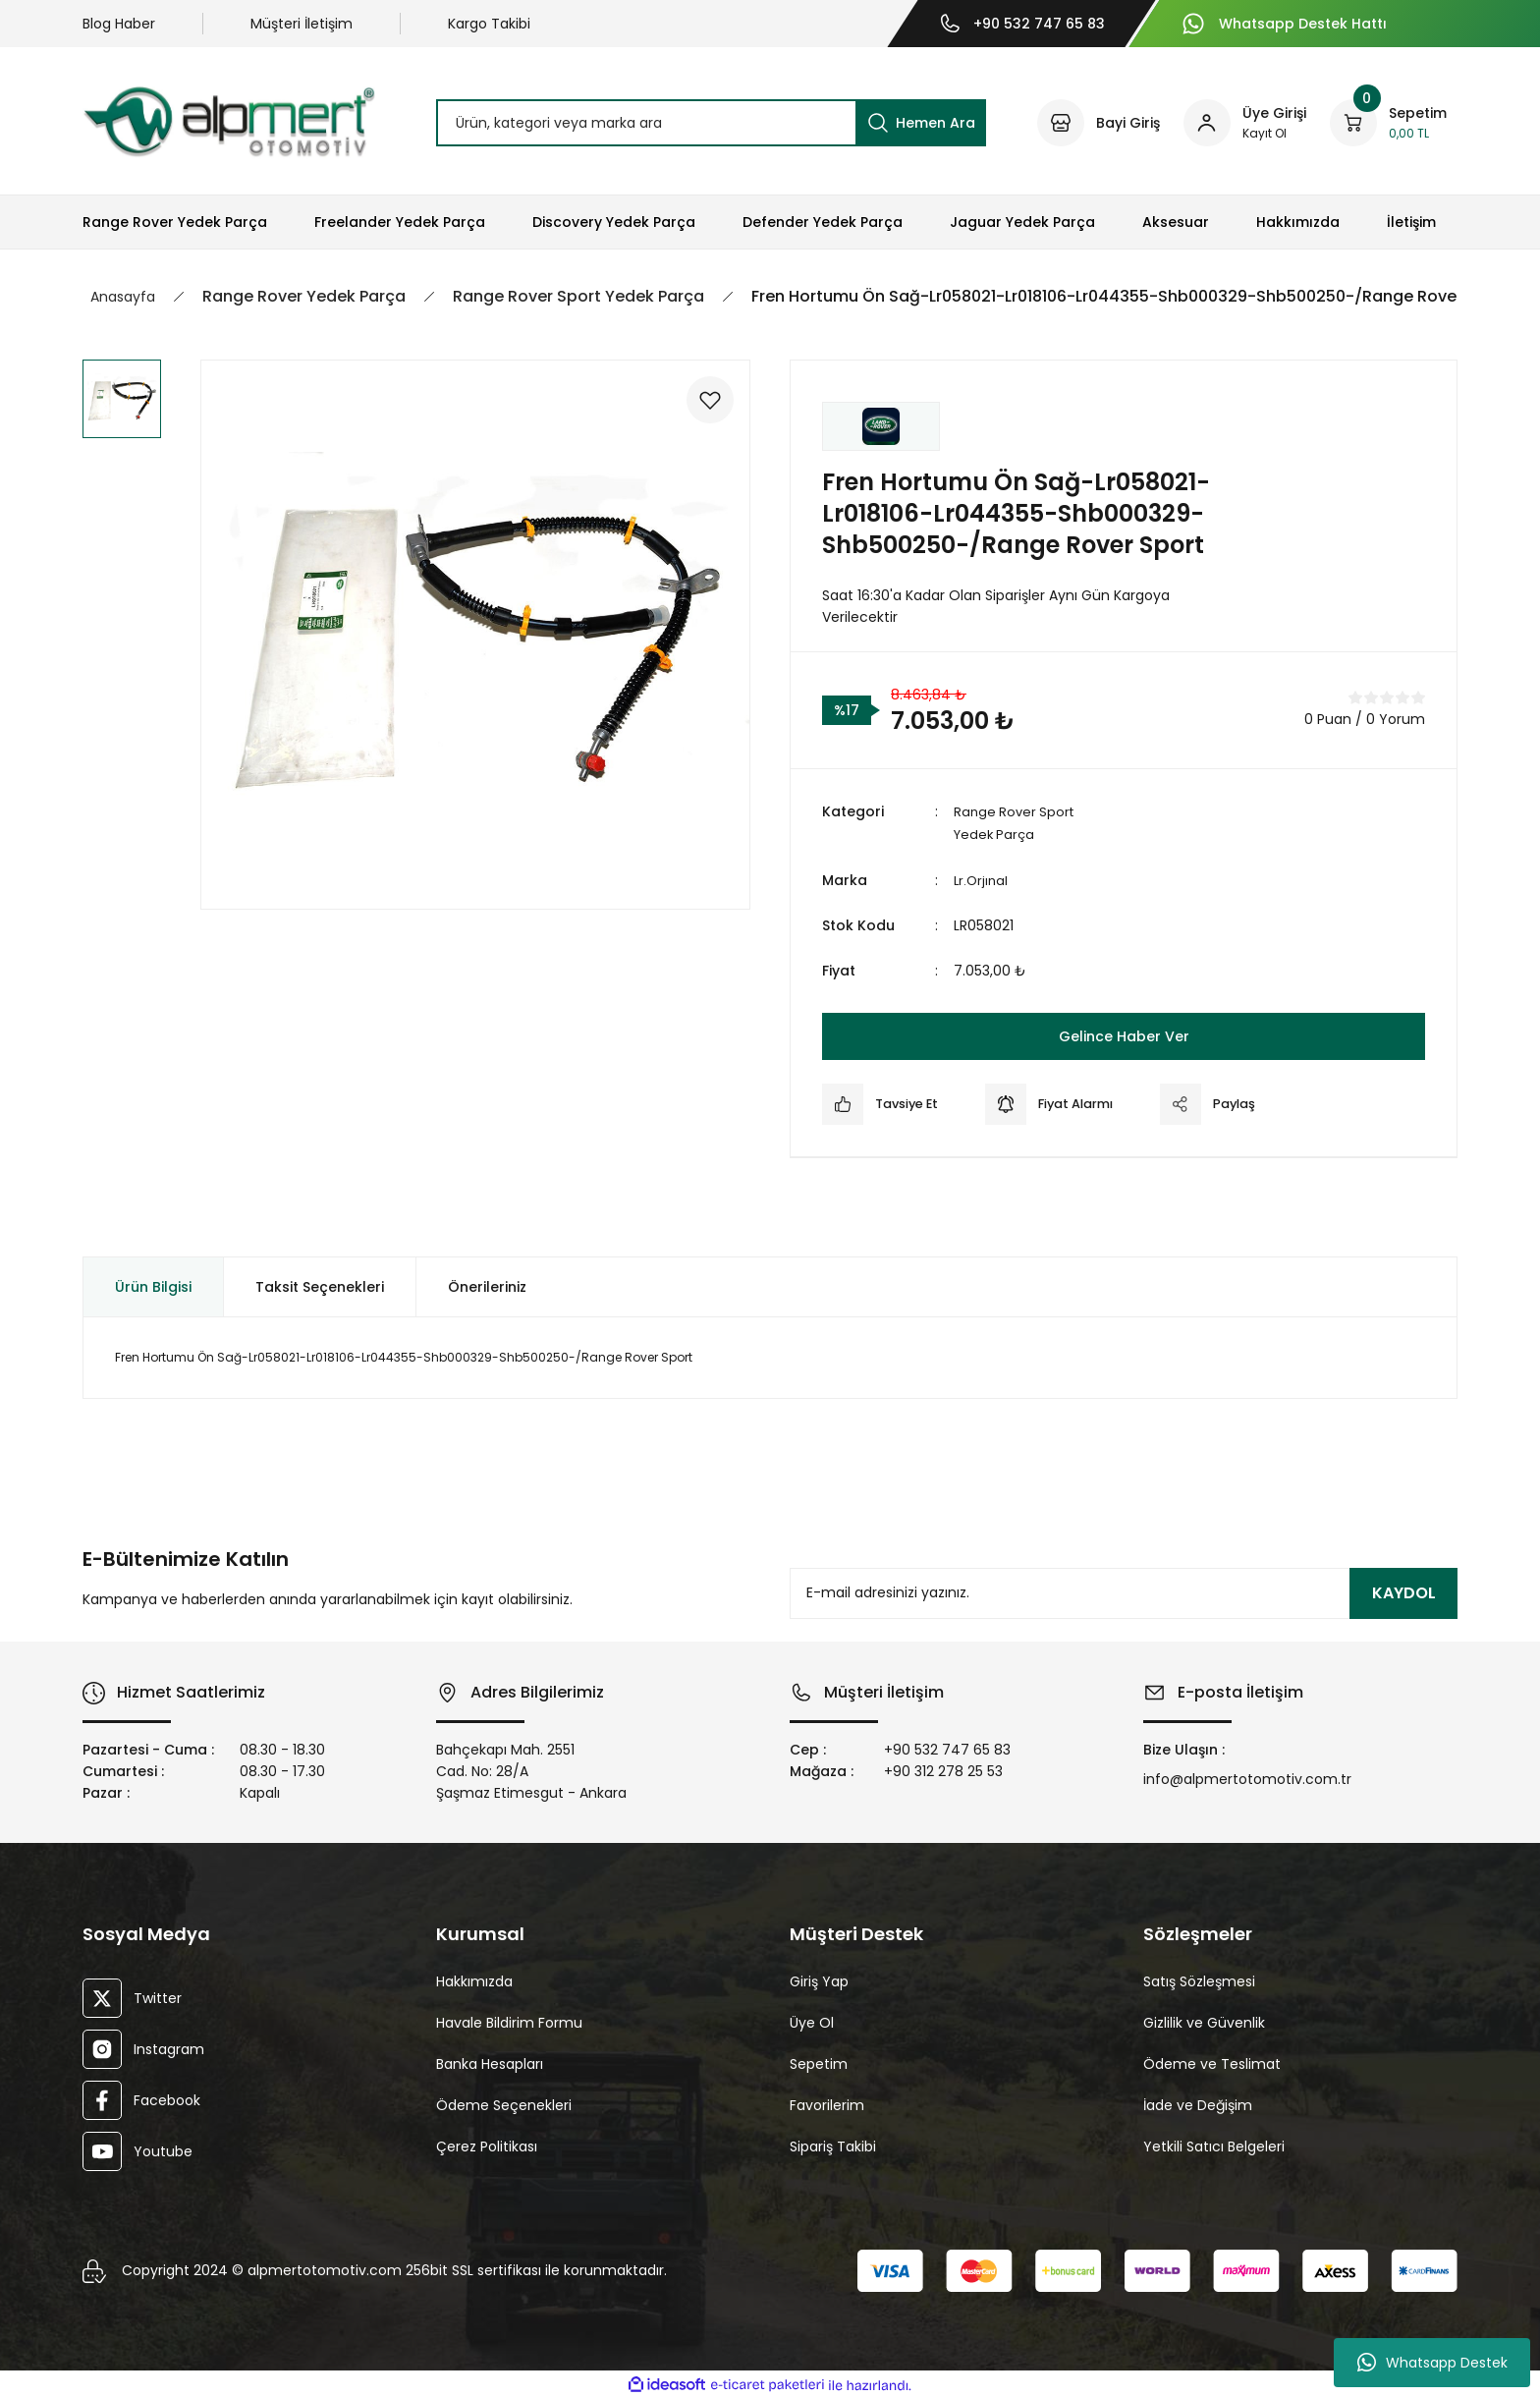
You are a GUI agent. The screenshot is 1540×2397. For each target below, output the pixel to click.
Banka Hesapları (489, 2062)
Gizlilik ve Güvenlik (1204, 2021)
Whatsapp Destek (1432, 2362)
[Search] (711, 122)
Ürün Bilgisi (153, 1285)
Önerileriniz (487, 1285)
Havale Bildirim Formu (509, 2021)
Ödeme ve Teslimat (1212, 2062)
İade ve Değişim (1197, 2103)
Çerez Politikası (486, 2144)
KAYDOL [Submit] (1404, 1591)
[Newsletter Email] (1124, 1591)
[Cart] (1388, 122)
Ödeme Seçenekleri (504, 2103)
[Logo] (228, 121)
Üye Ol (812, 2021)
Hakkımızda (474, 1979)
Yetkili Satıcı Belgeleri (1214, 2144)
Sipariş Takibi (833, 2144)
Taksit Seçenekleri (319, 1285)
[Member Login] (1244, 122)
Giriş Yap (819, 1979)
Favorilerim (827, 2103)
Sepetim (819, 2062)
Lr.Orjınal (982, 878)
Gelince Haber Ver (1124, 1034)
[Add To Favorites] (703, 406)
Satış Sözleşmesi (1199, 1979)
